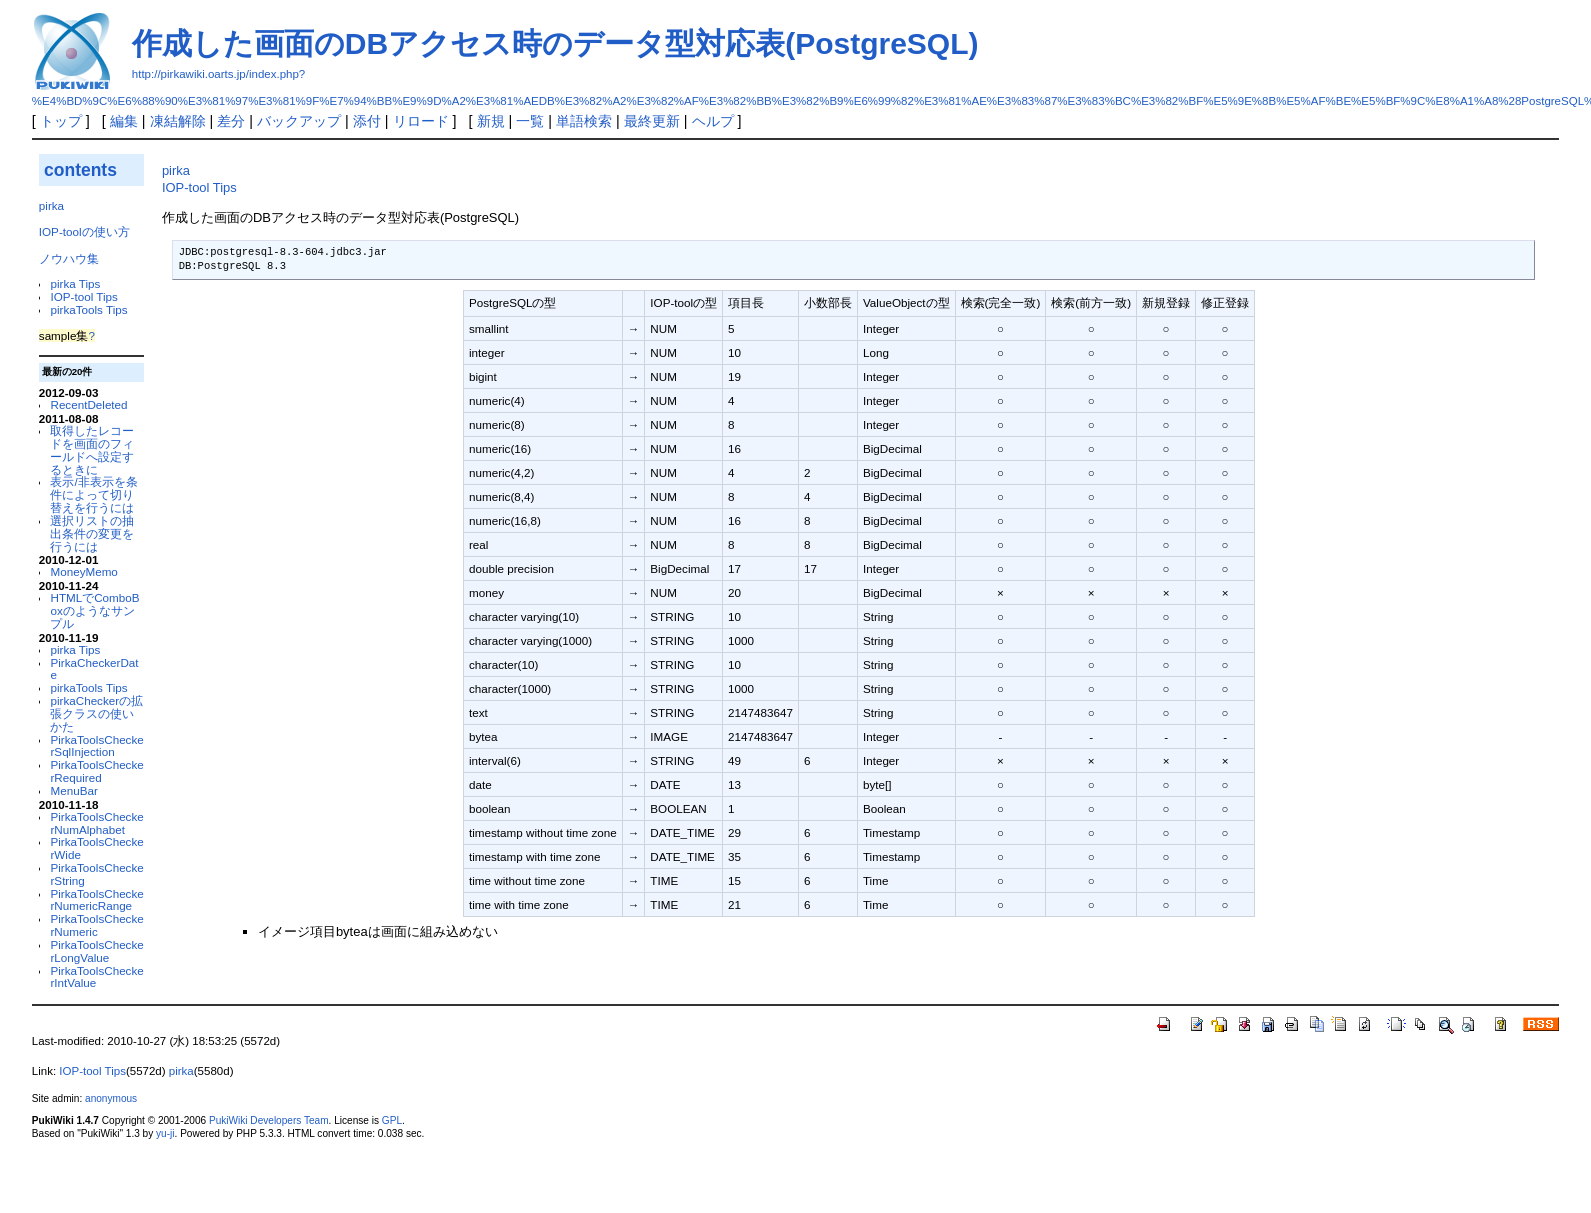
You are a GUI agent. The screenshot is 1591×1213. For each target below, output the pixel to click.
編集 (124, 121)
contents (80, 170)
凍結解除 (178, 121)
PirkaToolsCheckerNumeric (96, 925)
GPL (392, 1120)
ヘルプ (713, 121)
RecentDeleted (88, 404)
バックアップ (299, 121)
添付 (367, 121)
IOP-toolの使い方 (84, 231)
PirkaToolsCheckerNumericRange (96, 900)
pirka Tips (75, 283)
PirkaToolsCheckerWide (96, 848)
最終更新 (652, 121)
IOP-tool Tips (83, 296)
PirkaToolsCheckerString (96, 874)
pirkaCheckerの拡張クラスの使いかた (96, 713)
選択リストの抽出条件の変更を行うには (92, 533)
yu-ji (165, 1133)
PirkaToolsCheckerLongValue (96, 951)
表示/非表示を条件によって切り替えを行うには (93, 494)
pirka (51, 205)
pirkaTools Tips (88, 309)
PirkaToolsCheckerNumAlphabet (96, 823)
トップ (61, 121)
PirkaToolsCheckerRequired (96, 771)
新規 (491, 121)
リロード (421, 121)
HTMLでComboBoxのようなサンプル (94, 610)
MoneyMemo (83, 571)
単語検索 (584, 121)
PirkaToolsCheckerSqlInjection (96, 746)
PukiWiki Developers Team (269, 1120)
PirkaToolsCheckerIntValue (96, 977)
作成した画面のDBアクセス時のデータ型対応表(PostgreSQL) (555, 43)
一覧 (530, 121)
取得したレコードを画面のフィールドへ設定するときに (92, 449)
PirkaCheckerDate (94, 669)
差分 (231, 121)
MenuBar (73, 790)
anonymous (111, 1098)
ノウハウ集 (69, 258)
